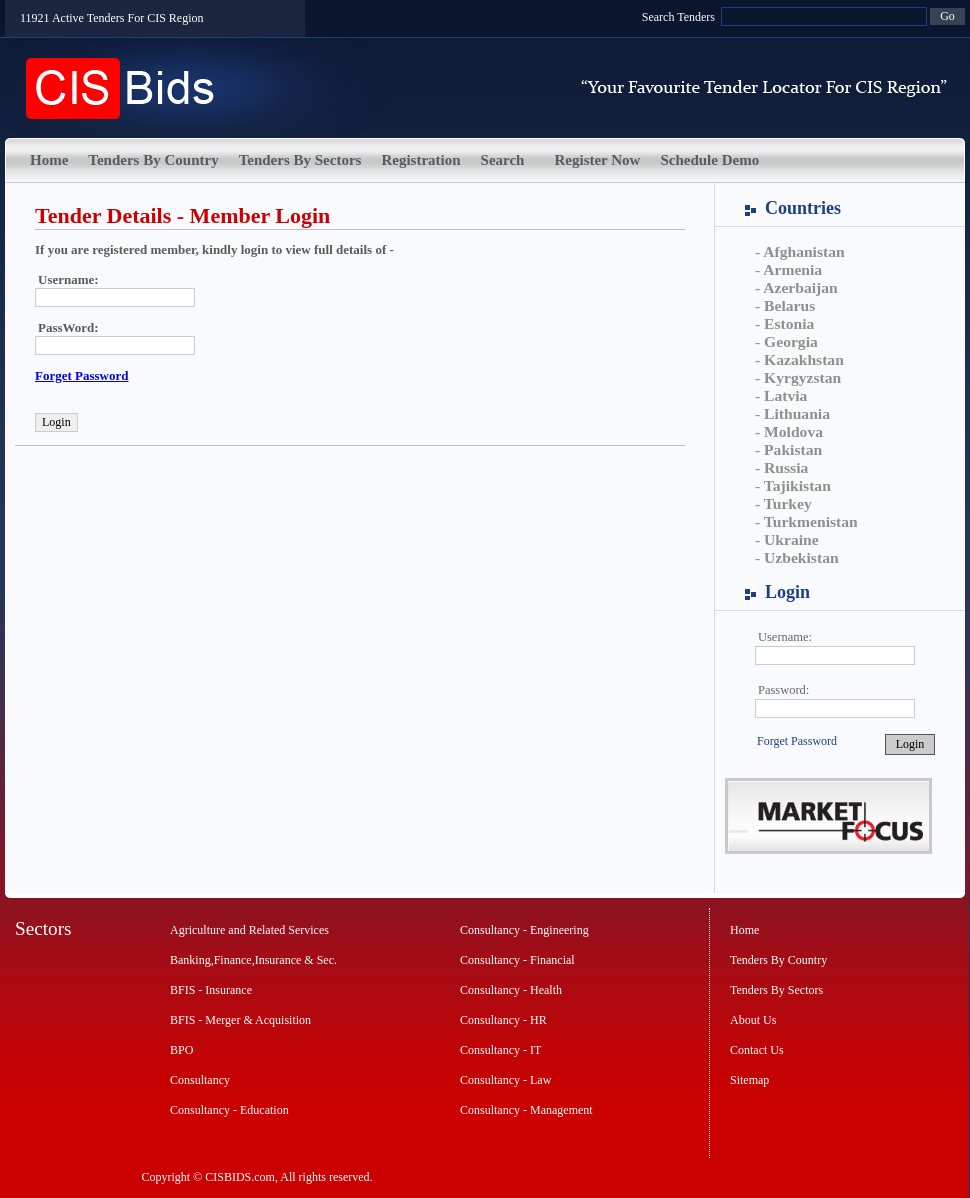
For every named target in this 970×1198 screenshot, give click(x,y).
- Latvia (781, 395)
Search (503, 160)
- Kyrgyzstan (798, 377)
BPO (181, 1050)
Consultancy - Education (229, 1110)
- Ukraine (787, 539)
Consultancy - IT (500, 1050)
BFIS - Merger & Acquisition (240, 1020)
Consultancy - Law (505, 1080)
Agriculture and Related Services (249, 930)
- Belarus (785, 305)
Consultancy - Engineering (524, 930)
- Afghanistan (800, 251)
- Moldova (789, 431)
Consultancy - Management (526, 1110)
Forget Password (797, 741)
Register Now (597, 160)
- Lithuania (792, 413)
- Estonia (784, 323)
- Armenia (788, 269)
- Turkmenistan (806, 521)
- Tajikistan (793, 485)
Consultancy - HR (503, 1020)
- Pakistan (788, 449)
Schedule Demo (709, 160)
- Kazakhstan (799, 359)
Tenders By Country (153, 160)
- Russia (781, 467)
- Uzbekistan (797, 557)
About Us (753, 1020)
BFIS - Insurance (211, 990)
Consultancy (200, 1080)
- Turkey (783, 503)
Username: (785, 637)
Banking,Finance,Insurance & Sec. (253, 960)
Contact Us (757, 1050)
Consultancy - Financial (517, 960)
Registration (420, 160)
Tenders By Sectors (300, 160)
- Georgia (786, 341)
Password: (783, 690)
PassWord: (68, 327)
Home (49, 160)
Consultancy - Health (511, 990)
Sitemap (749, 1080)
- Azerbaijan (796, 287)
